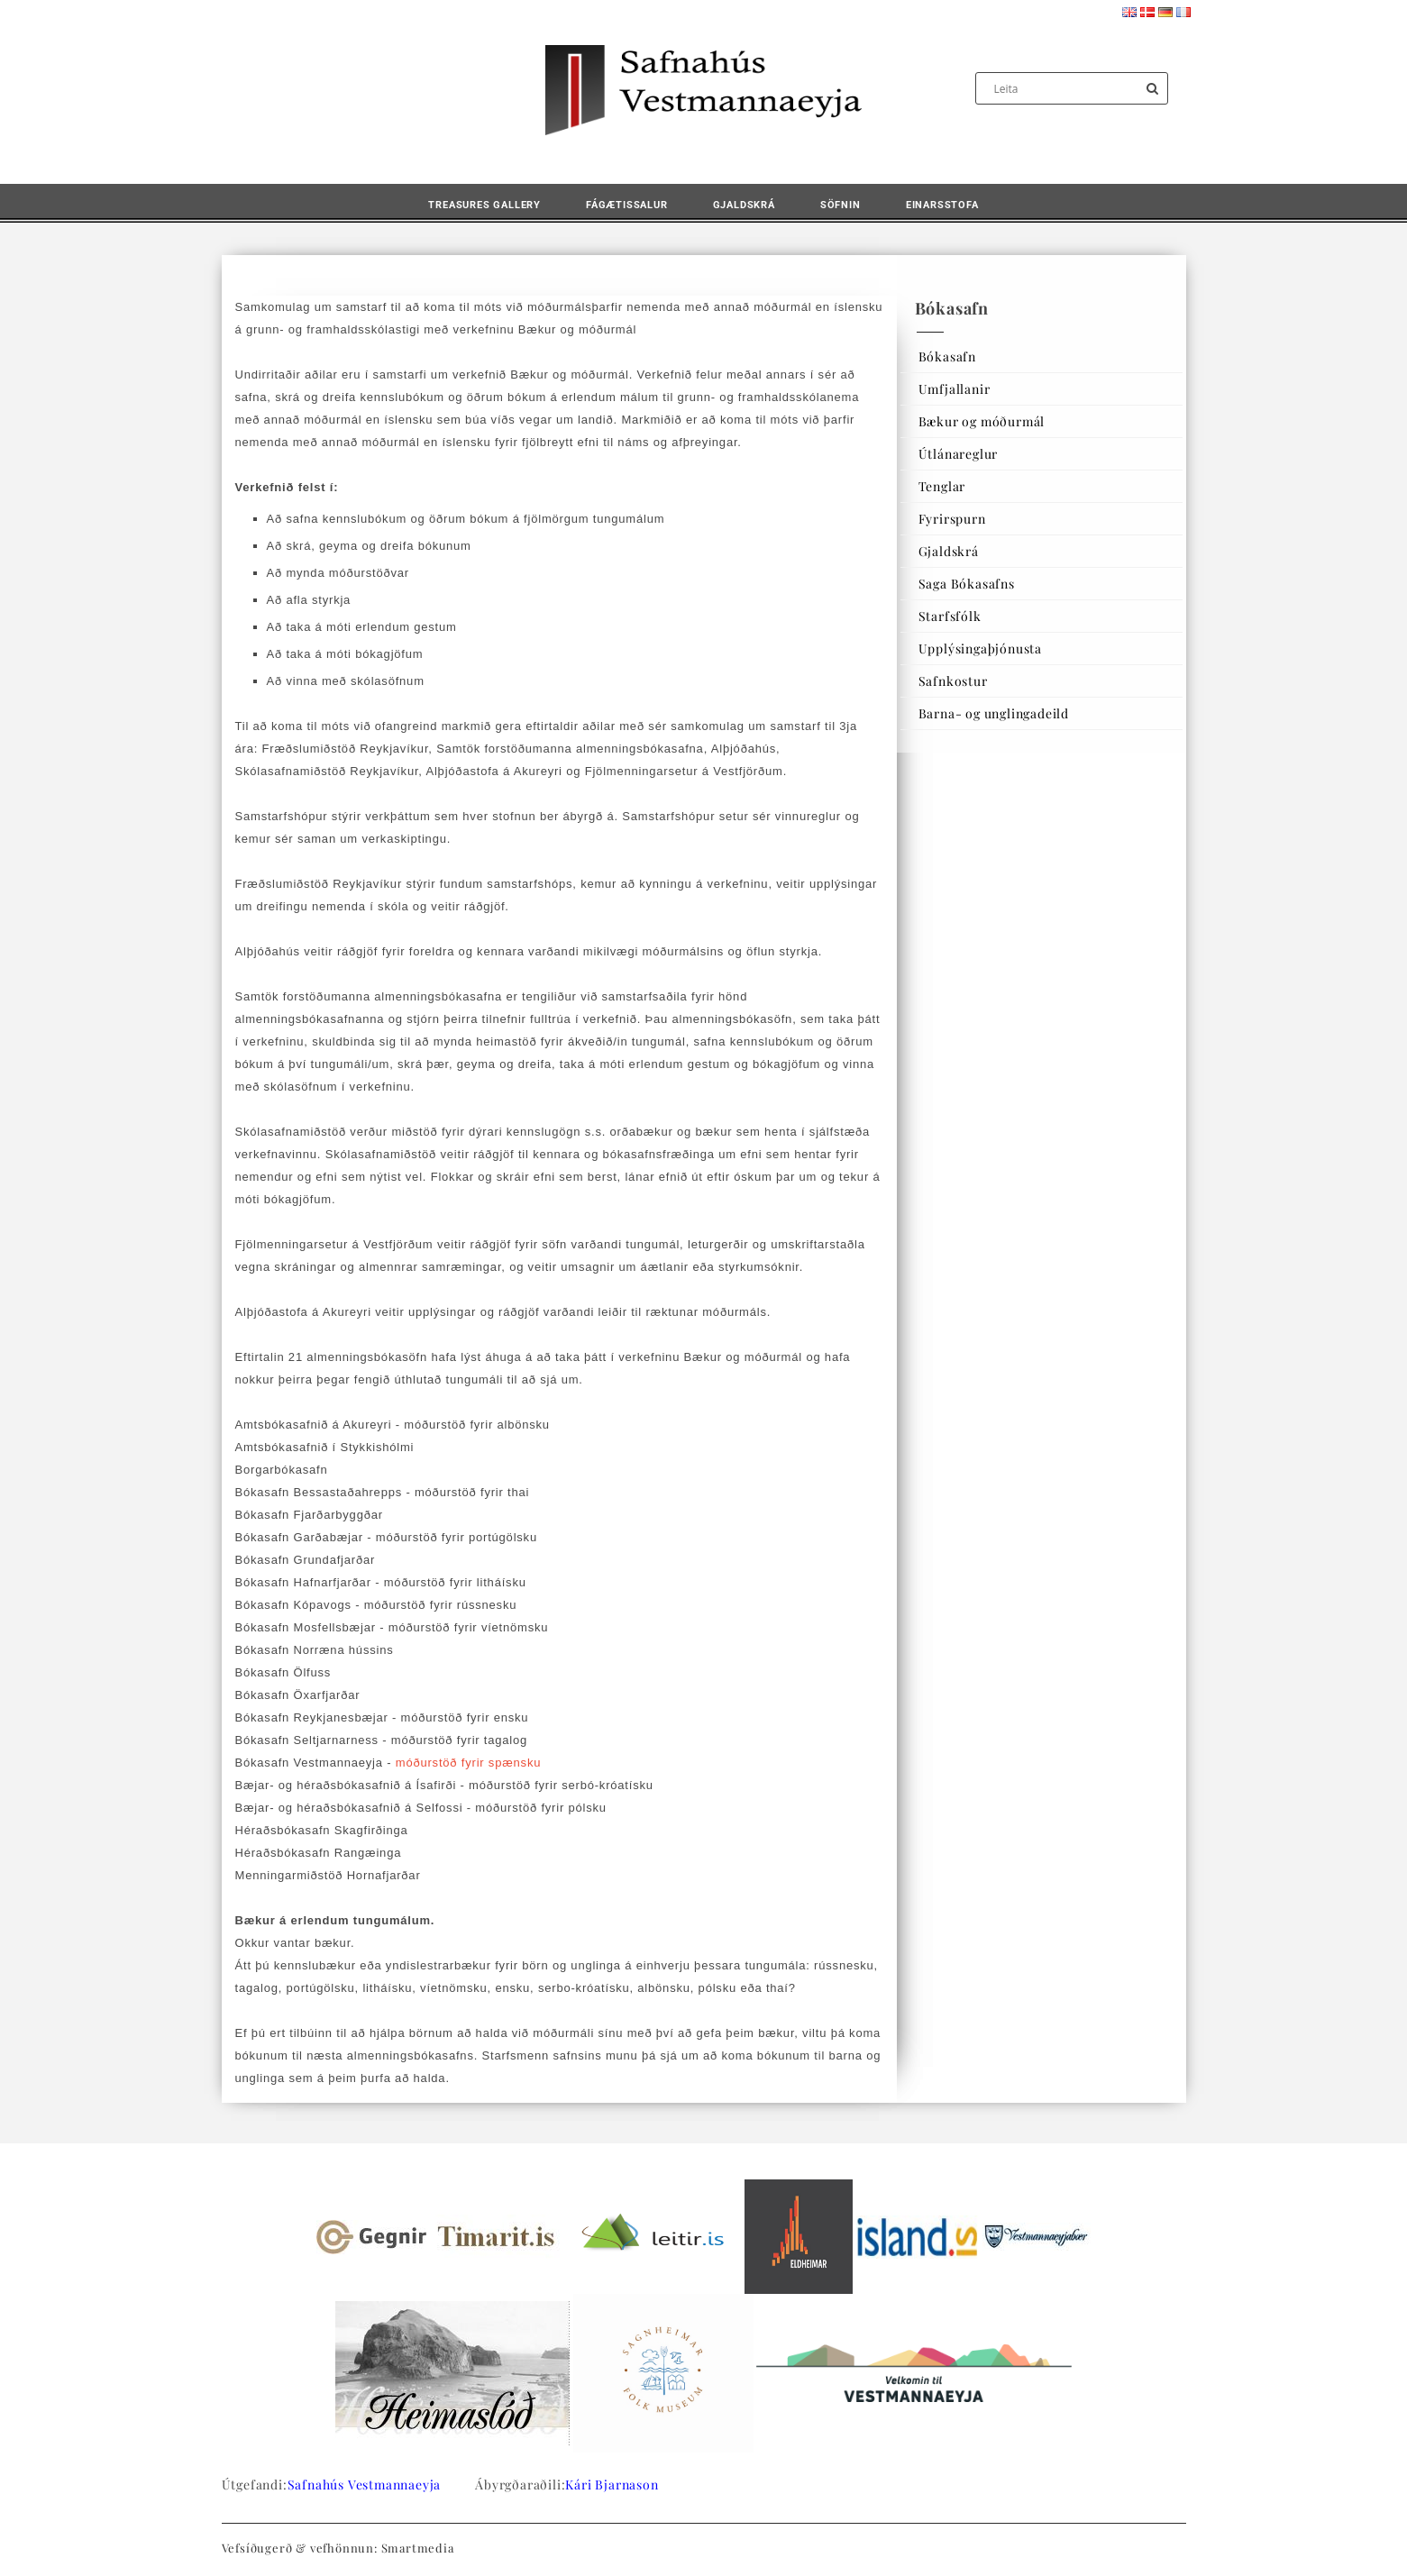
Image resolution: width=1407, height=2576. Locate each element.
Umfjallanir (954, 388)
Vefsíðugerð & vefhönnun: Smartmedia (338, 2547)
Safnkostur (953, 681)
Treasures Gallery (484, 205)
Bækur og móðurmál (982, 421)
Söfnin (840, 205)
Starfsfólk (950, 616)
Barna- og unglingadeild (993, 713)
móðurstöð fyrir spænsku (468, 1762)
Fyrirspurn (952, 518)
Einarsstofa (942, 205)
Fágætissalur (627, 205)
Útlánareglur (958, 453)
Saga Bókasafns (966, 583)
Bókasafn (947, 356)
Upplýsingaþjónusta (980, 648)
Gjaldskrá (744, 205)
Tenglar (942, 486)
